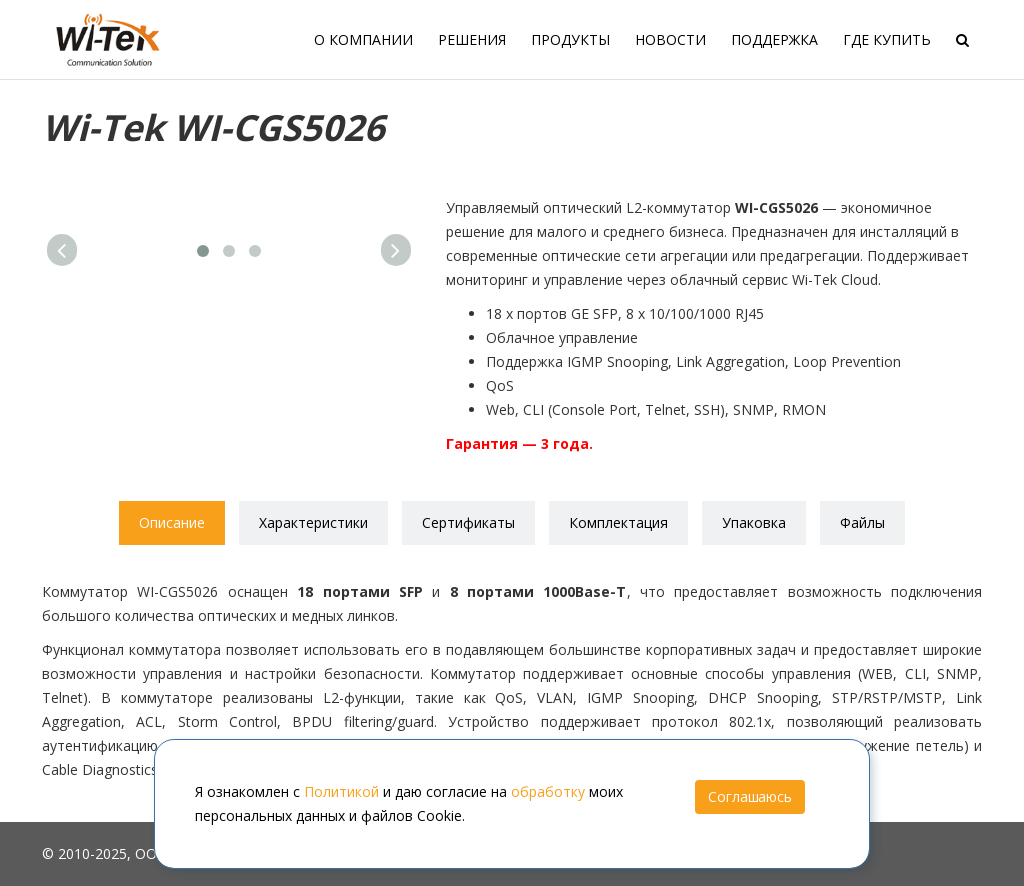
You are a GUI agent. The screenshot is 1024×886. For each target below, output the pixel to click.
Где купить (887, 39)
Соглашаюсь (750, 796)
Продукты (570, 39)
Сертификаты (468, 522)
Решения (472, 39)
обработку (548, 791)
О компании (363, 39)
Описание (172, 522)
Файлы (862, 522)
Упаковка (754, 522)
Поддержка (774, 39)
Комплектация (618, 522)
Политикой (341, 791)
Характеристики (313, 522)
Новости (670, 39)
